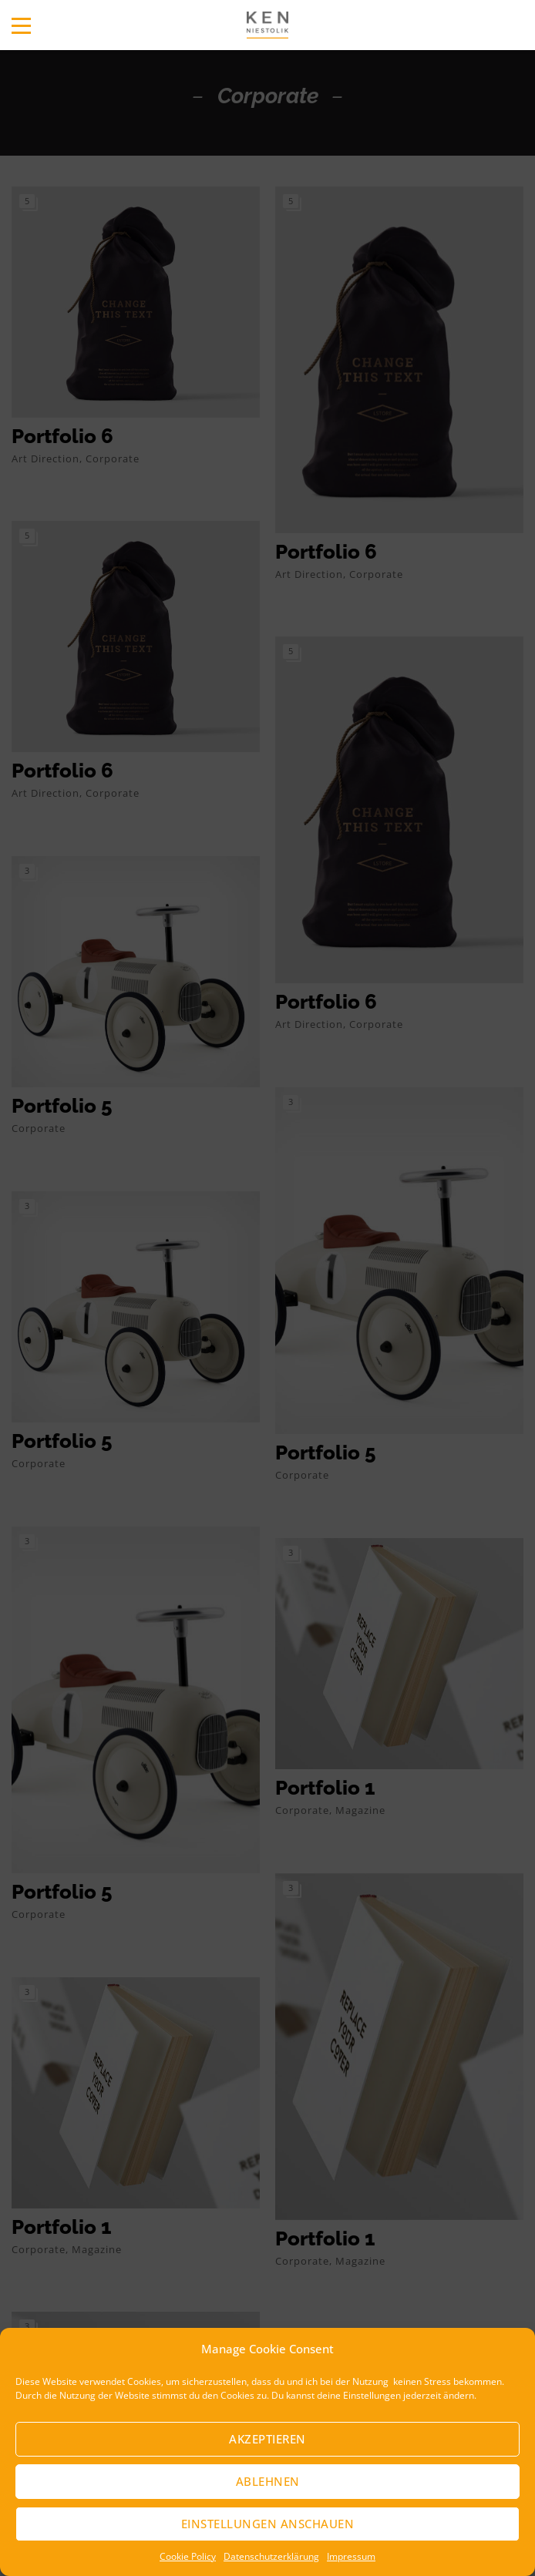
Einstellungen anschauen (268, 2523)
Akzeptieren (267, 2439)
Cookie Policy (188, 2556)
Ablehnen (268, 2481)
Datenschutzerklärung (271, 2556)
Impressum (351, 2556)
